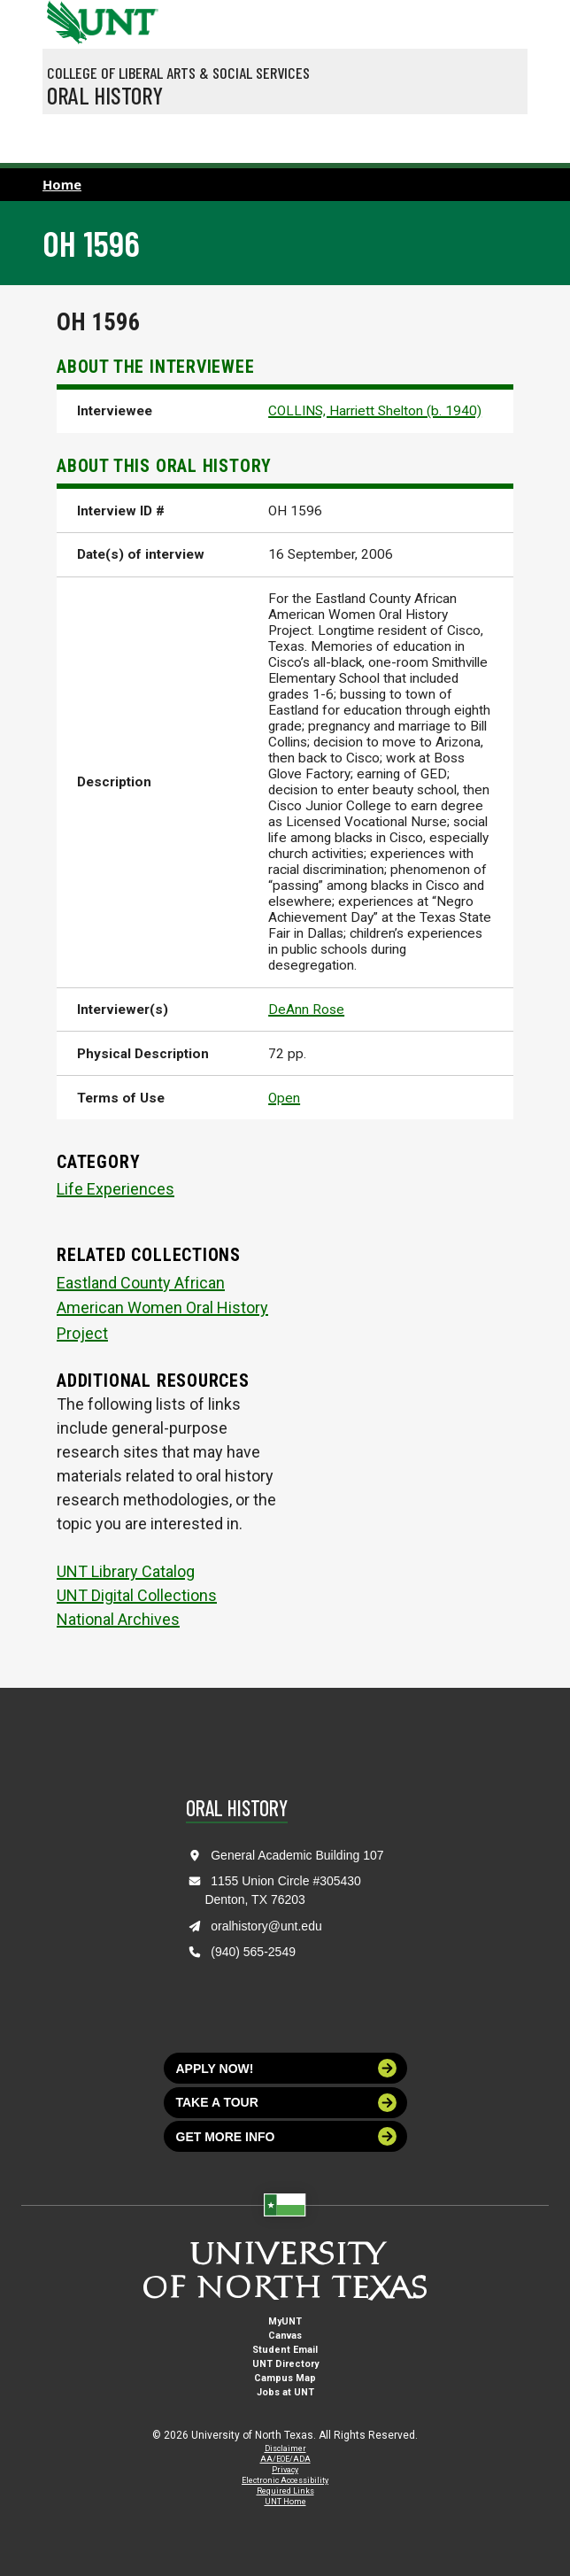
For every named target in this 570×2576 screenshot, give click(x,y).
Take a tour (286, 2102)
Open (284, 1098)
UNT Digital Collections (137, 1595)
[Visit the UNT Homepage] (131, 16)
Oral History (105, 95)
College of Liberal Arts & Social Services (178, 72)
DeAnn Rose (306, 1009)
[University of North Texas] (64, 20)
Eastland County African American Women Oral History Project (162, 1308)
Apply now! (286, 2068)
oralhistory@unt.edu (266, 1926)
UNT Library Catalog (126, 1571)
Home (61, 184)
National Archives (118, 1619)
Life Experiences (115, 1189)
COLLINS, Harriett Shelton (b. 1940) (374, 411)
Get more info (286, 2136)
